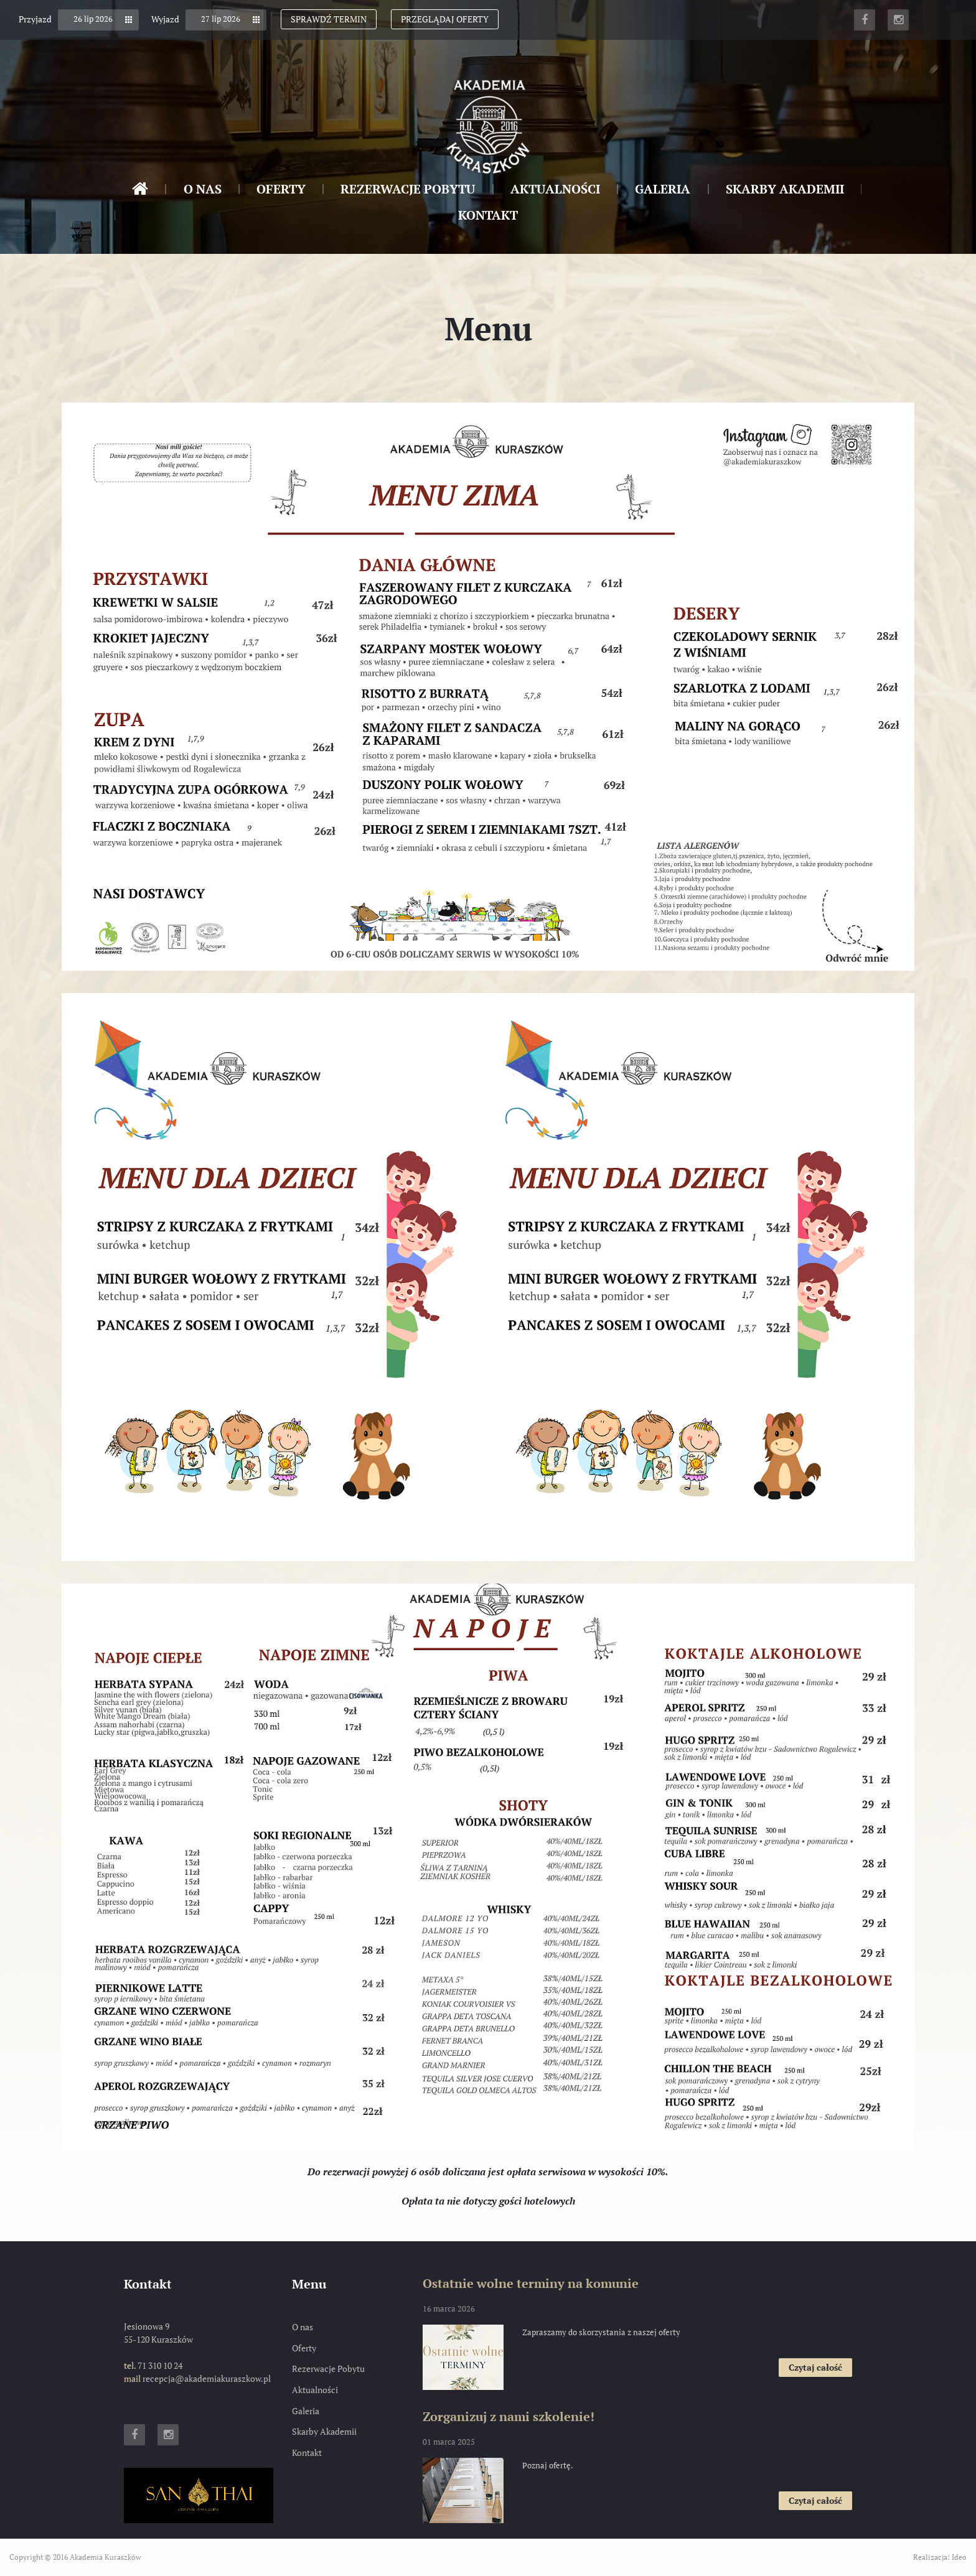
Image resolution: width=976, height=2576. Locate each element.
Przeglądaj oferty (445, 19)
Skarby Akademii (785, 188)
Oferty (281, 188)
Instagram (898, 19)
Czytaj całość (820, 2369)
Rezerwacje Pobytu (407, 188)
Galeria (662, 188)
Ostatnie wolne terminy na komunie (531, 2283)
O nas (203, 188)
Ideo (959, 2557)
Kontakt (488, 215)
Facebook (864, 19)
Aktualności (555, 188)
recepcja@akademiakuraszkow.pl (207, 2378)
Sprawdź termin (329, 19)
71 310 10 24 (160, 2365)
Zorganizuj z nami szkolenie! (508, 2416)
